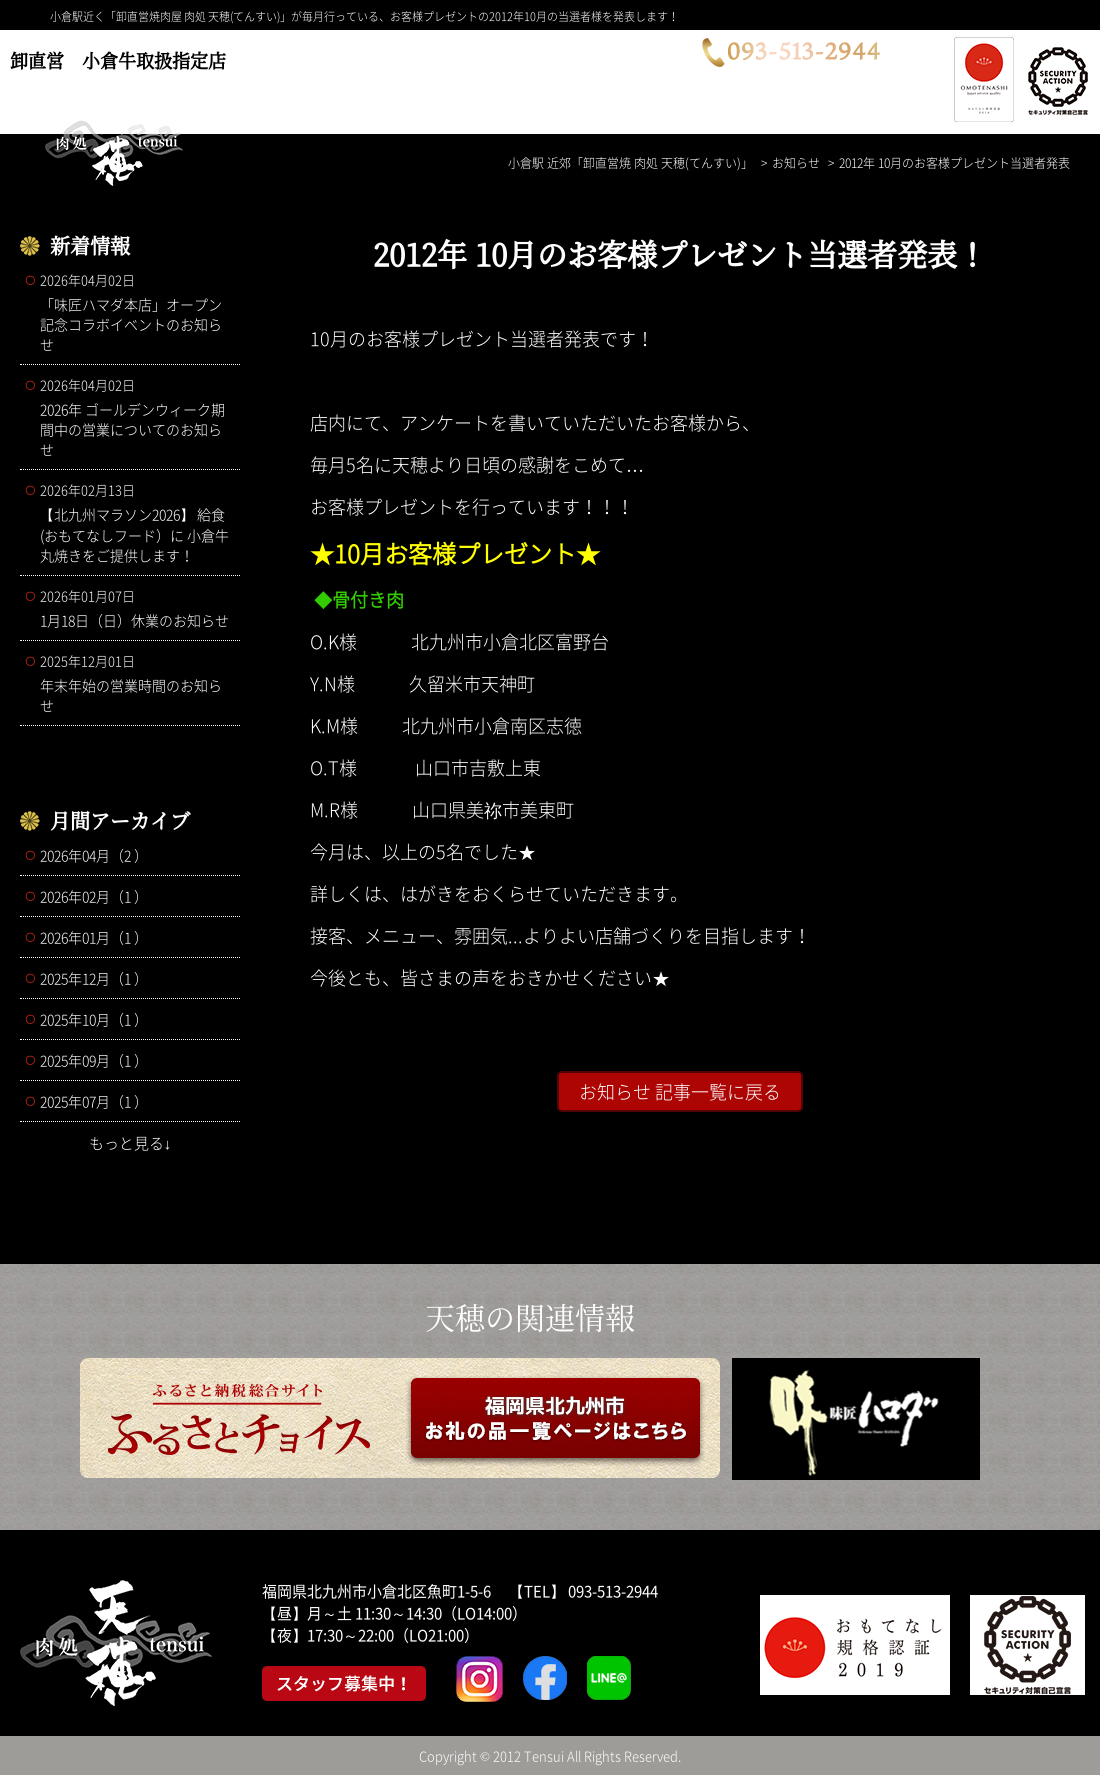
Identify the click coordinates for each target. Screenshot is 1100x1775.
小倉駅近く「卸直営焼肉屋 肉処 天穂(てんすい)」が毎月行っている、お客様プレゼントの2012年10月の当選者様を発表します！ (364, 16)
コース (305, 77)
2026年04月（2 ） (94, 855)
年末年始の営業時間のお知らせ (135, 683)
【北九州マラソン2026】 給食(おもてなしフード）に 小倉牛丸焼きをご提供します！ (135, 522)
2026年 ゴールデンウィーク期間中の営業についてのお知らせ (135, 417)
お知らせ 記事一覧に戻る (680, 1091)
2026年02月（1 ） (94, 896)
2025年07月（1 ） (94, 1101)
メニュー (415, 77)
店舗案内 (533, 77)
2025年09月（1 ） (94, 1060)
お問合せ (651, 77)
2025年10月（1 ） (94, 1019)
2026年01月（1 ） (94, 937)
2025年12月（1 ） (94, 978)
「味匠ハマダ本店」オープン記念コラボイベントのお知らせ (135, 312)
